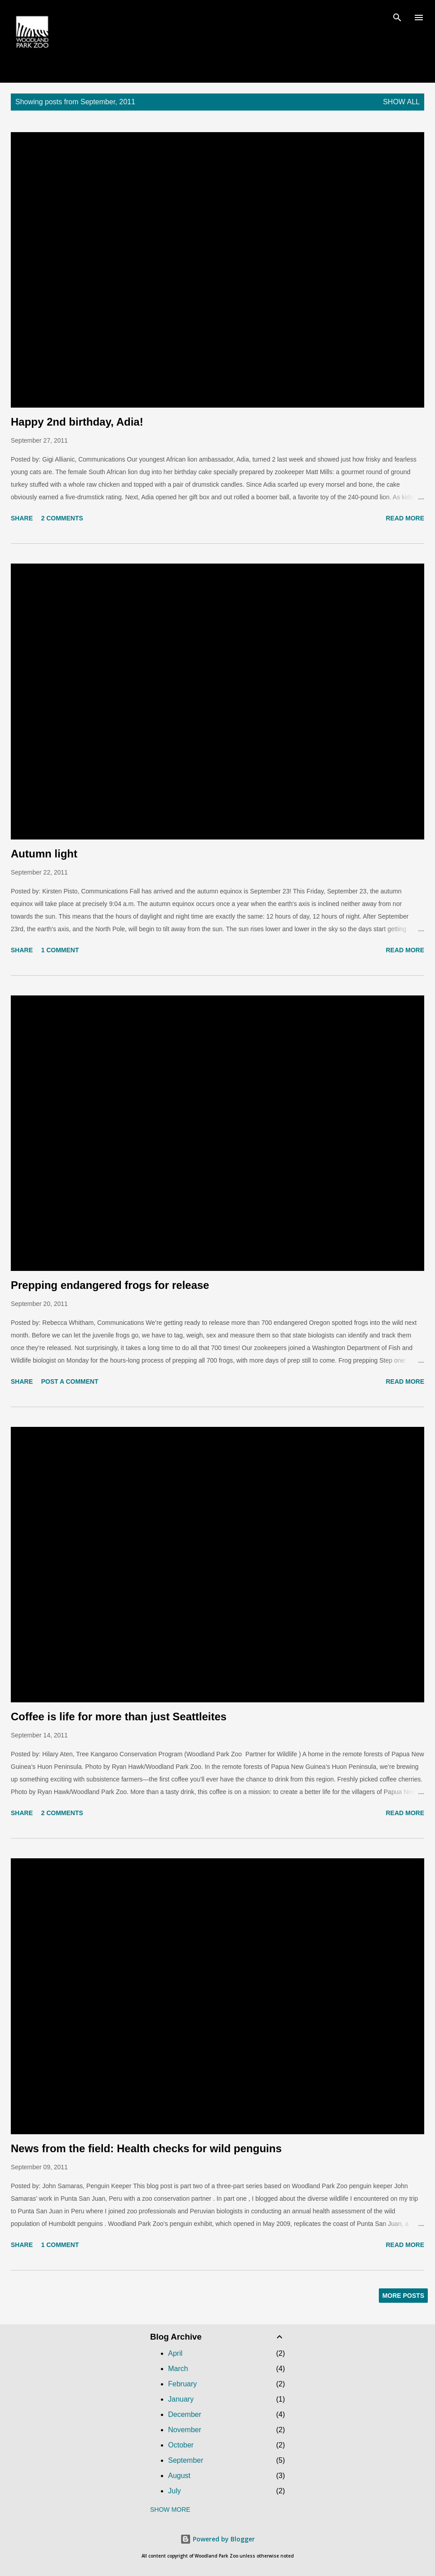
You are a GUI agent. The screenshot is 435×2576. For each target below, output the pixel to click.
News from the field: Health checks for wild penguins (146, 2148)
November (184, 2430)
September (185, 2460)
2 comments (62, 518)
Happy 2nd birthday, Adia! (77, 422)
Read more (405, 518)
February (182, 2384)
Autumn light (44, 854)
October (181, 2445)
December (184, 2414)
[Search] (397, 16)
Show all (401, 102)
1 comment (60, 950)
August (179, 2475)
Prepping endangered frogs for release (110, 1285)
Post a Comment (69, 1381)
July (174, 2491)
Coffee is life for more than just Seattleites (118, 1716)
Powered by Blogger (217, 2539)
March (178, 2368)
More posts (403, 2295)
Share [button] (22, 518)
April (175, 2353)
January (181, 2399)
